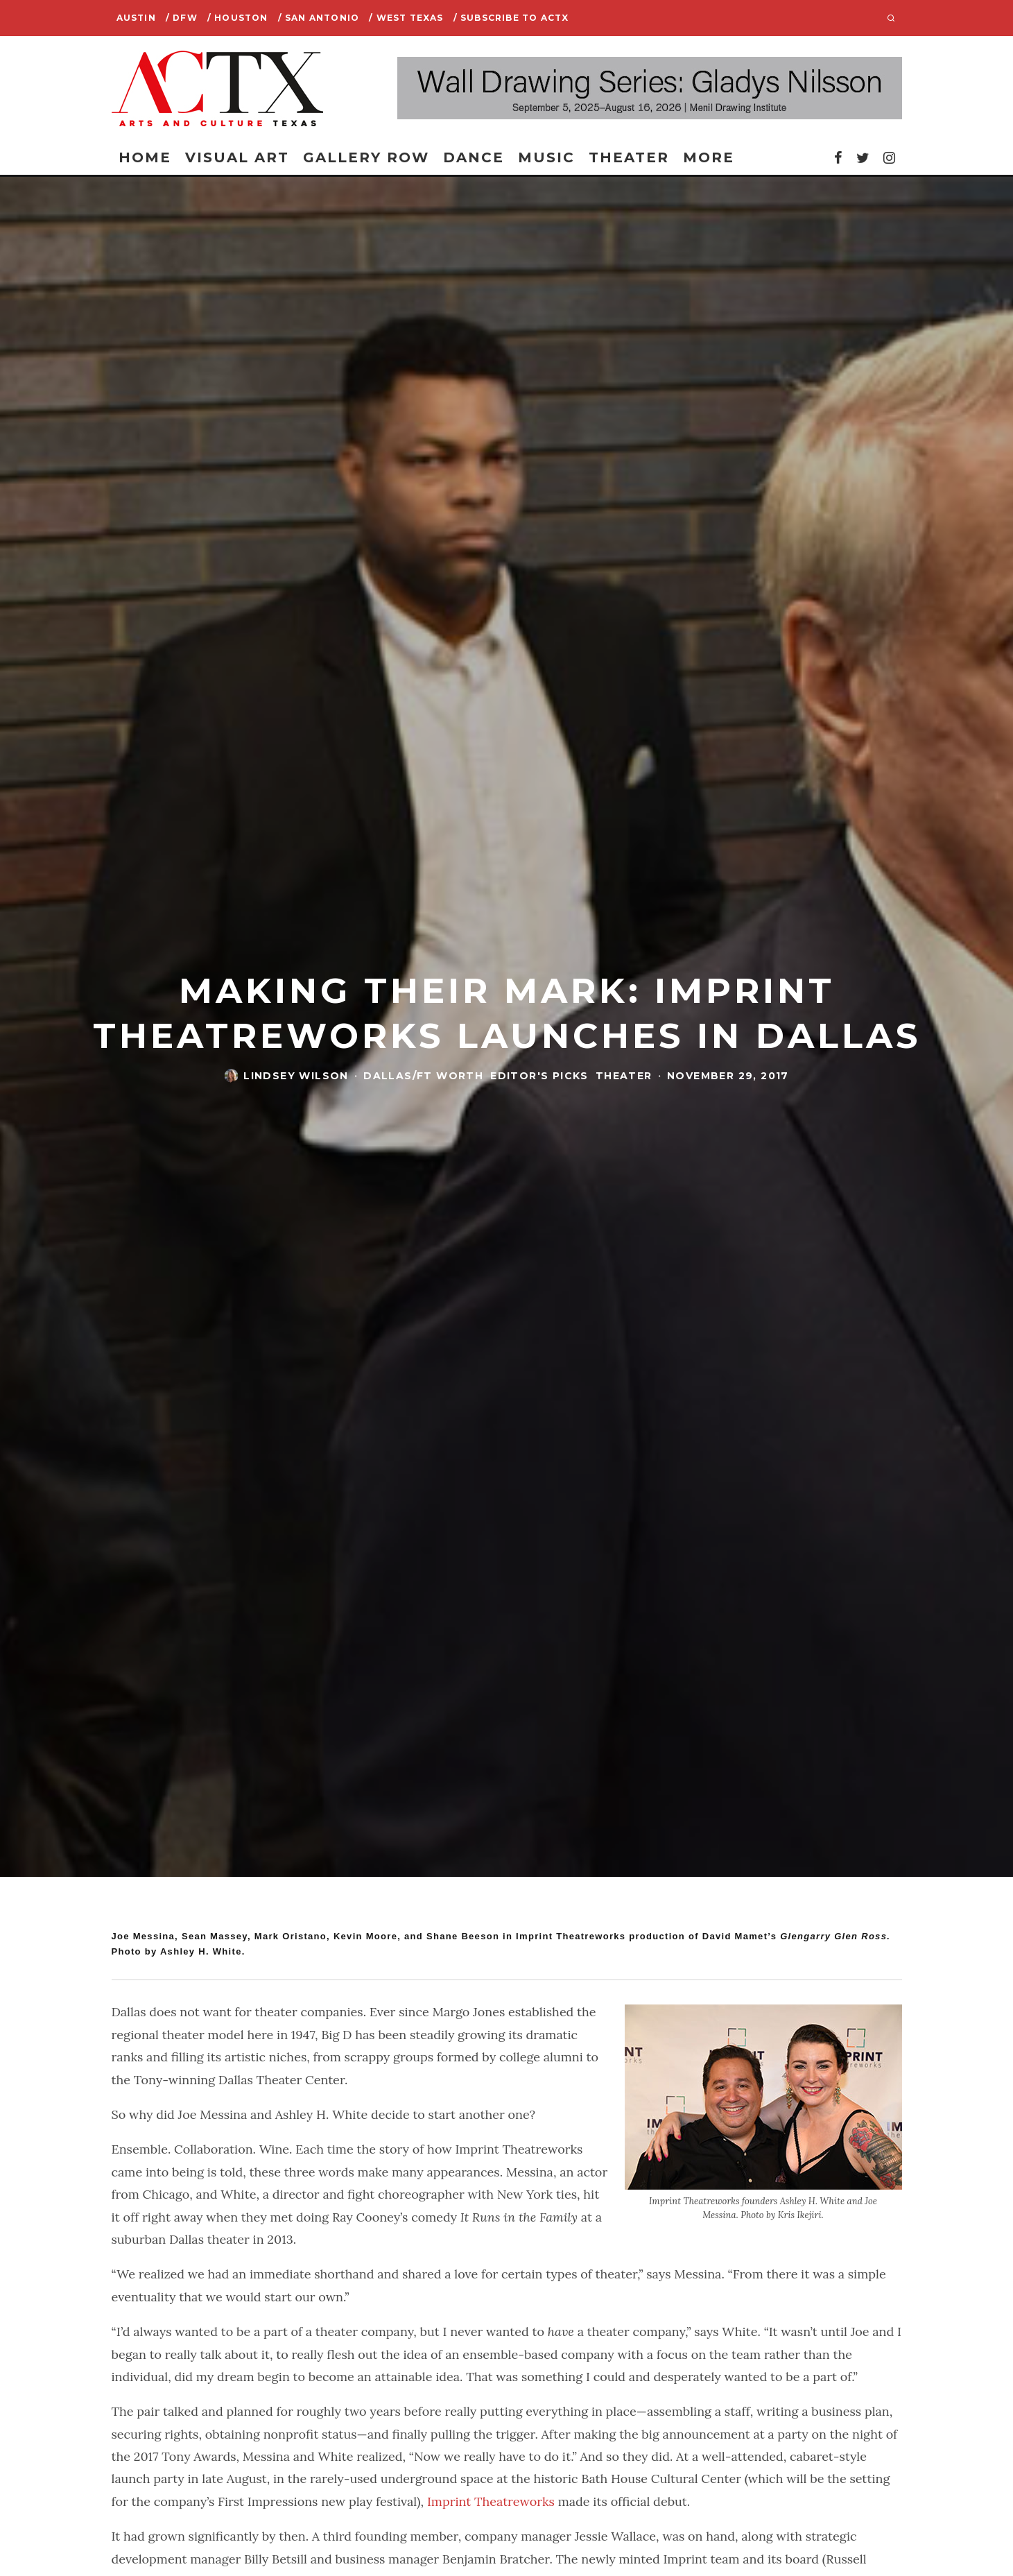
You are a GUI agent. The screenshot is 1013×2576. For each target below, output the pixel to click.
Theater (629, 157)
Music (546, 157)
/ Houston (237, 17)
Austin (136, 17)
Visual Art (237, 157)
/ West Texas (406, 17)
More (708, 157)
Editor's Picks (539, 1076)
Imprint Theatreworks (491, 2501)
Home (145, 157)
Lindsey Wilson (296, 1076)
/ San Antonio (319, 17)
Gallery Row (366, 157)
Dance (473, 157)
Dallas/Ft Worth (423, 1076)
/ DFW (182, 17)
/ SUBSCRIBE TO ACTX (511, 17)
